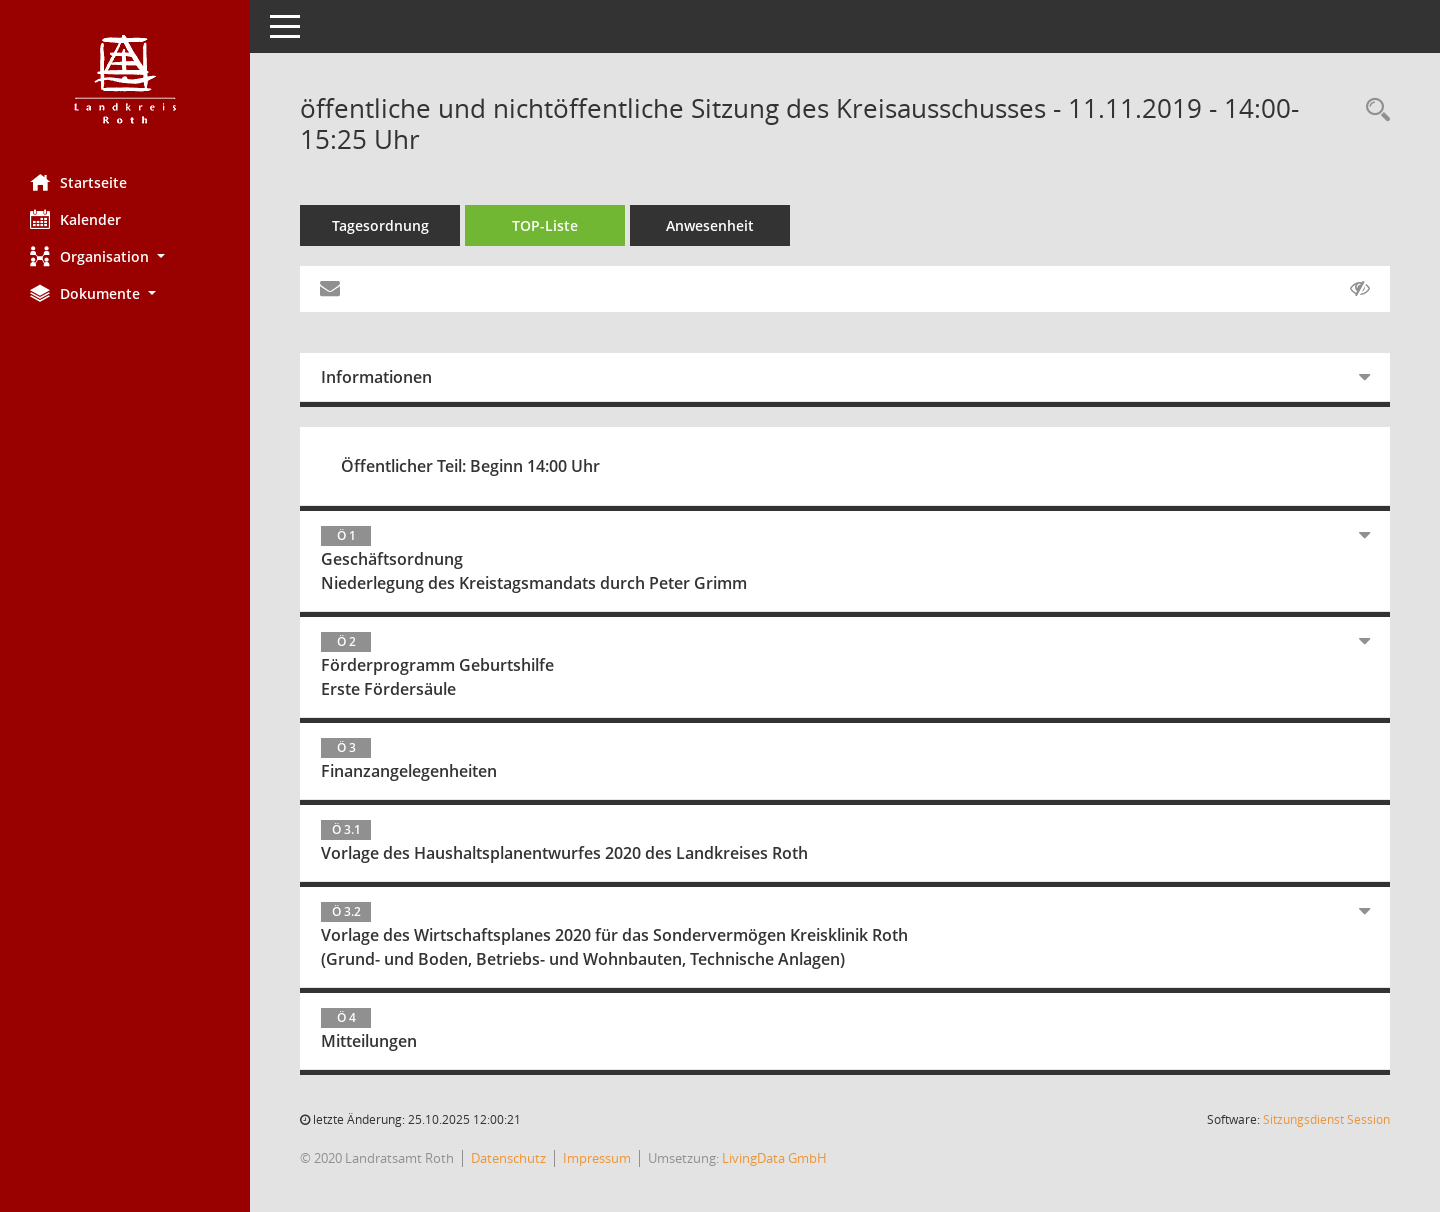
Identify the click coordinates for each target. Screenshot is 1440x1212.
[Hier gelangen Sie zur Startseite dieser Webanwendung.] (125, 79)
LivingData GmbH (774, 1158)
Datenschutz (508, 1158)
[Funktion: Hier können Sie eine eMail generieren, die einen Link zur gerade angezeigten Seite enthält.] (330, 289)
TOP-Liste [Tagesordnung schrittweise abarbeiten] (545, 225)
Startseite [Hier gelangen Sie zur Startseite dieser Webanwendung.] (78, 182)
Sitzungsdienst (1326, 1119)
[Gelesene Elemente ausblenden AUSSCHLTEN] (1360, 289)
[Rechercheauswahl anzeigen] (1373, 110)
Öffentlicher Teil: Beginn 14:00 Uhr (470, 466)
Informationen (376, 377)
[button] (125, 256)
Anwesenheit (710, 225)
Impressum (597, 1158)
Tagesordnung (380, 225)
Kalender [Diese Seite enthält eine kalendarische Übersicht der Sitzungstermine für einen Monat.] (75, 219)
